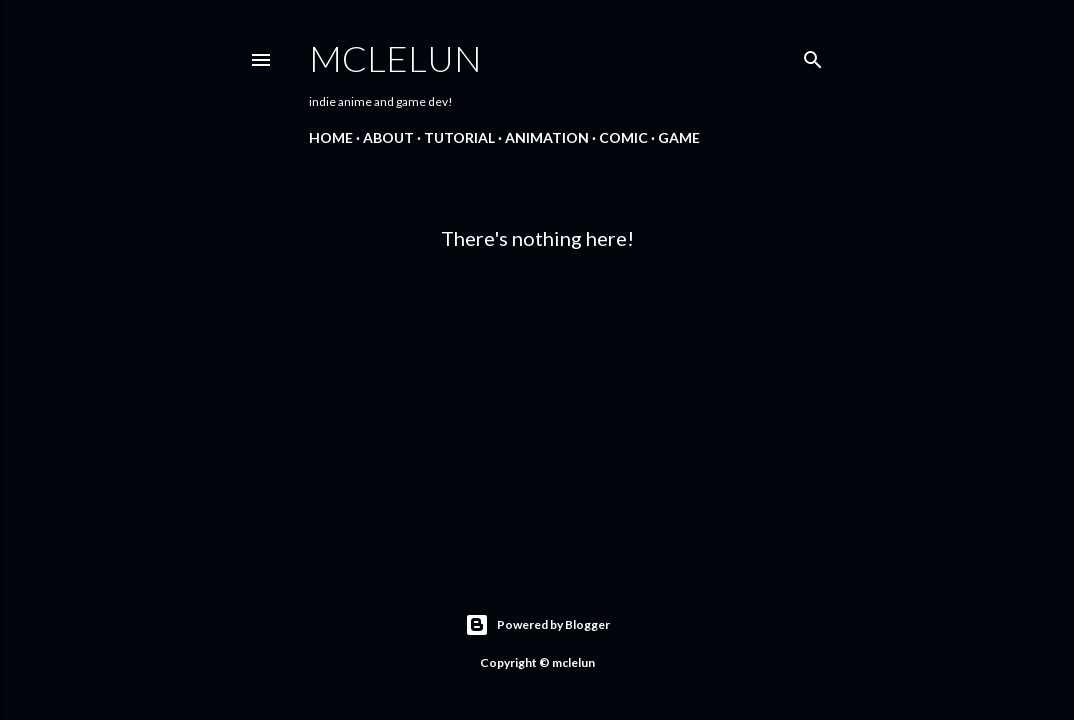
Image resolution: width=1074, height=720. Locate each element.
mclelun (395, 58)
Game (679, 137)
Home (331, 137)
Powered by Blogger (537, 625)
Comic (623, 137)
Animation (547, 137)
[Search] (813, 55)
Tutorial (459, 137)
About (388, 137)
